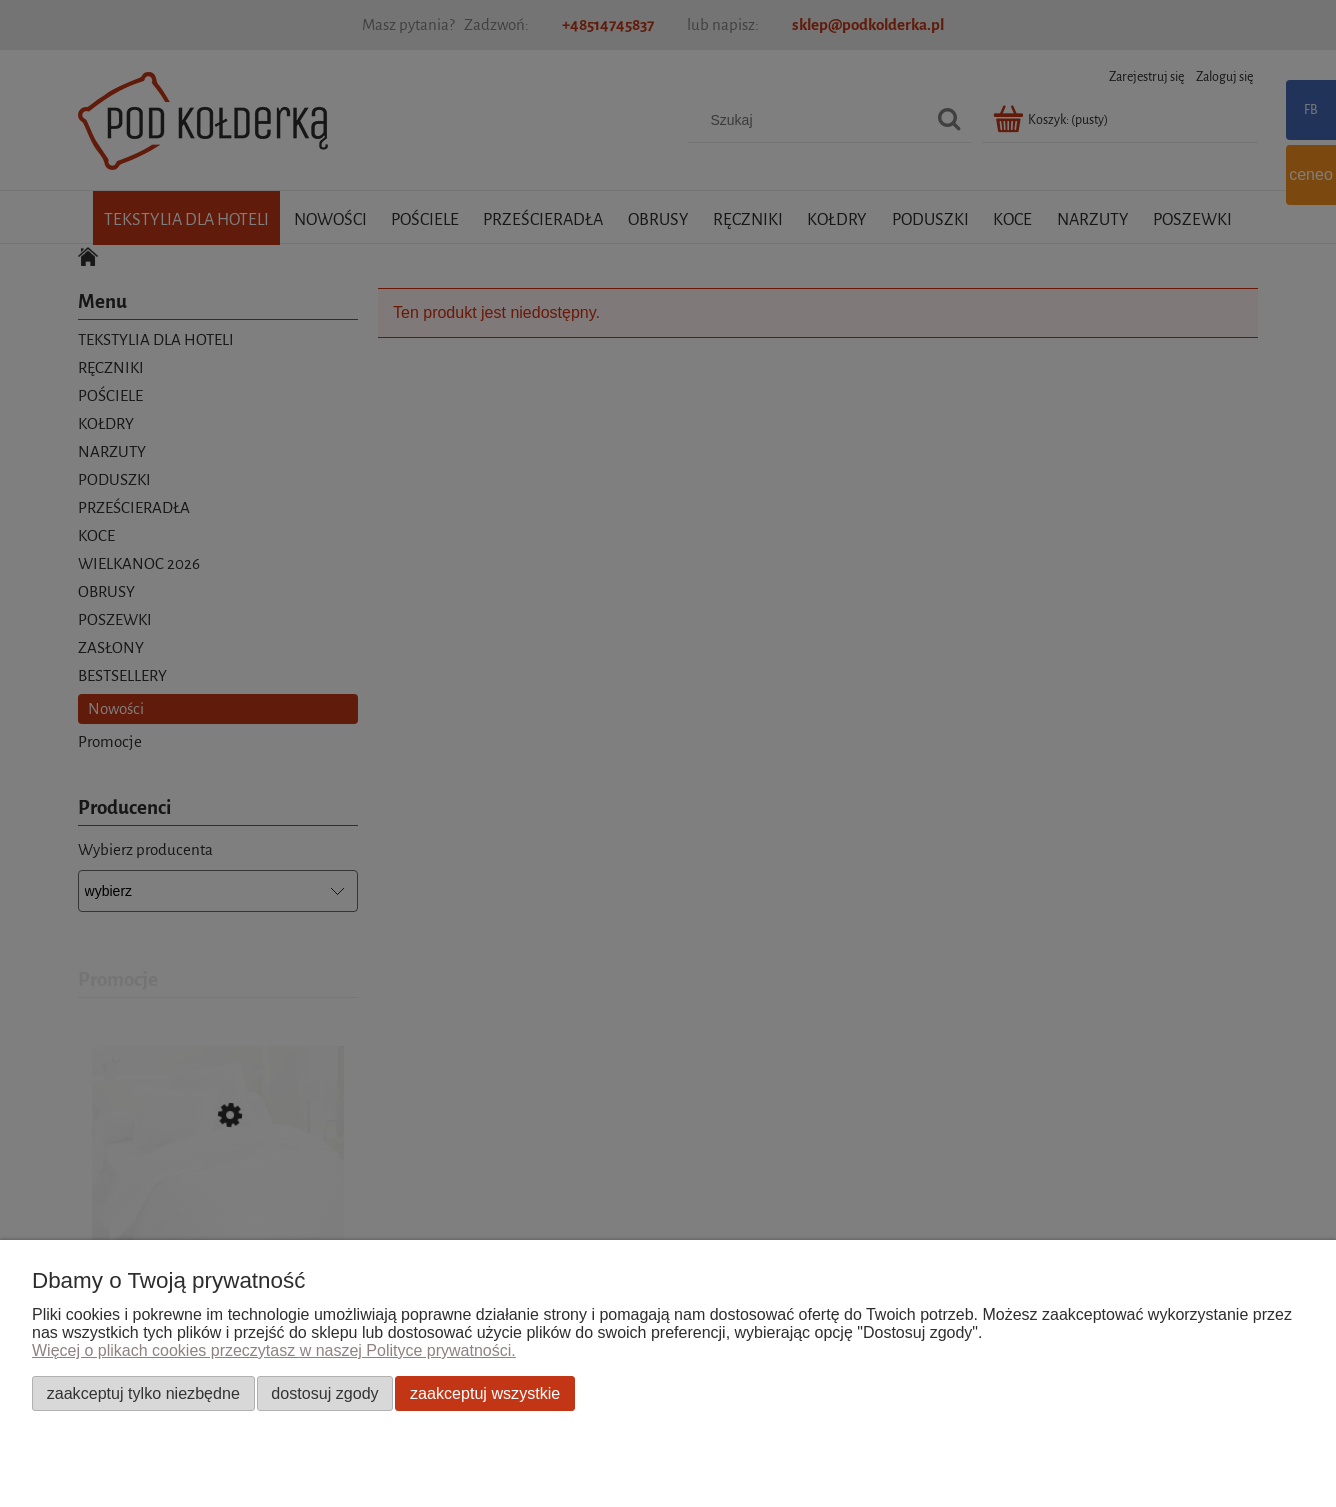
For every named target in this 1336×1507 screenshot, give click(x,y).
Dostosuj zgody (324, 1393)
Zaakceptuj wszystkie (485, 1393)
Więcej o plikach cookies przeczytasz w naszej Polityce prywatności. (274, 1350)
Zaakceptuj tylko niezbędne (143, 1393)
